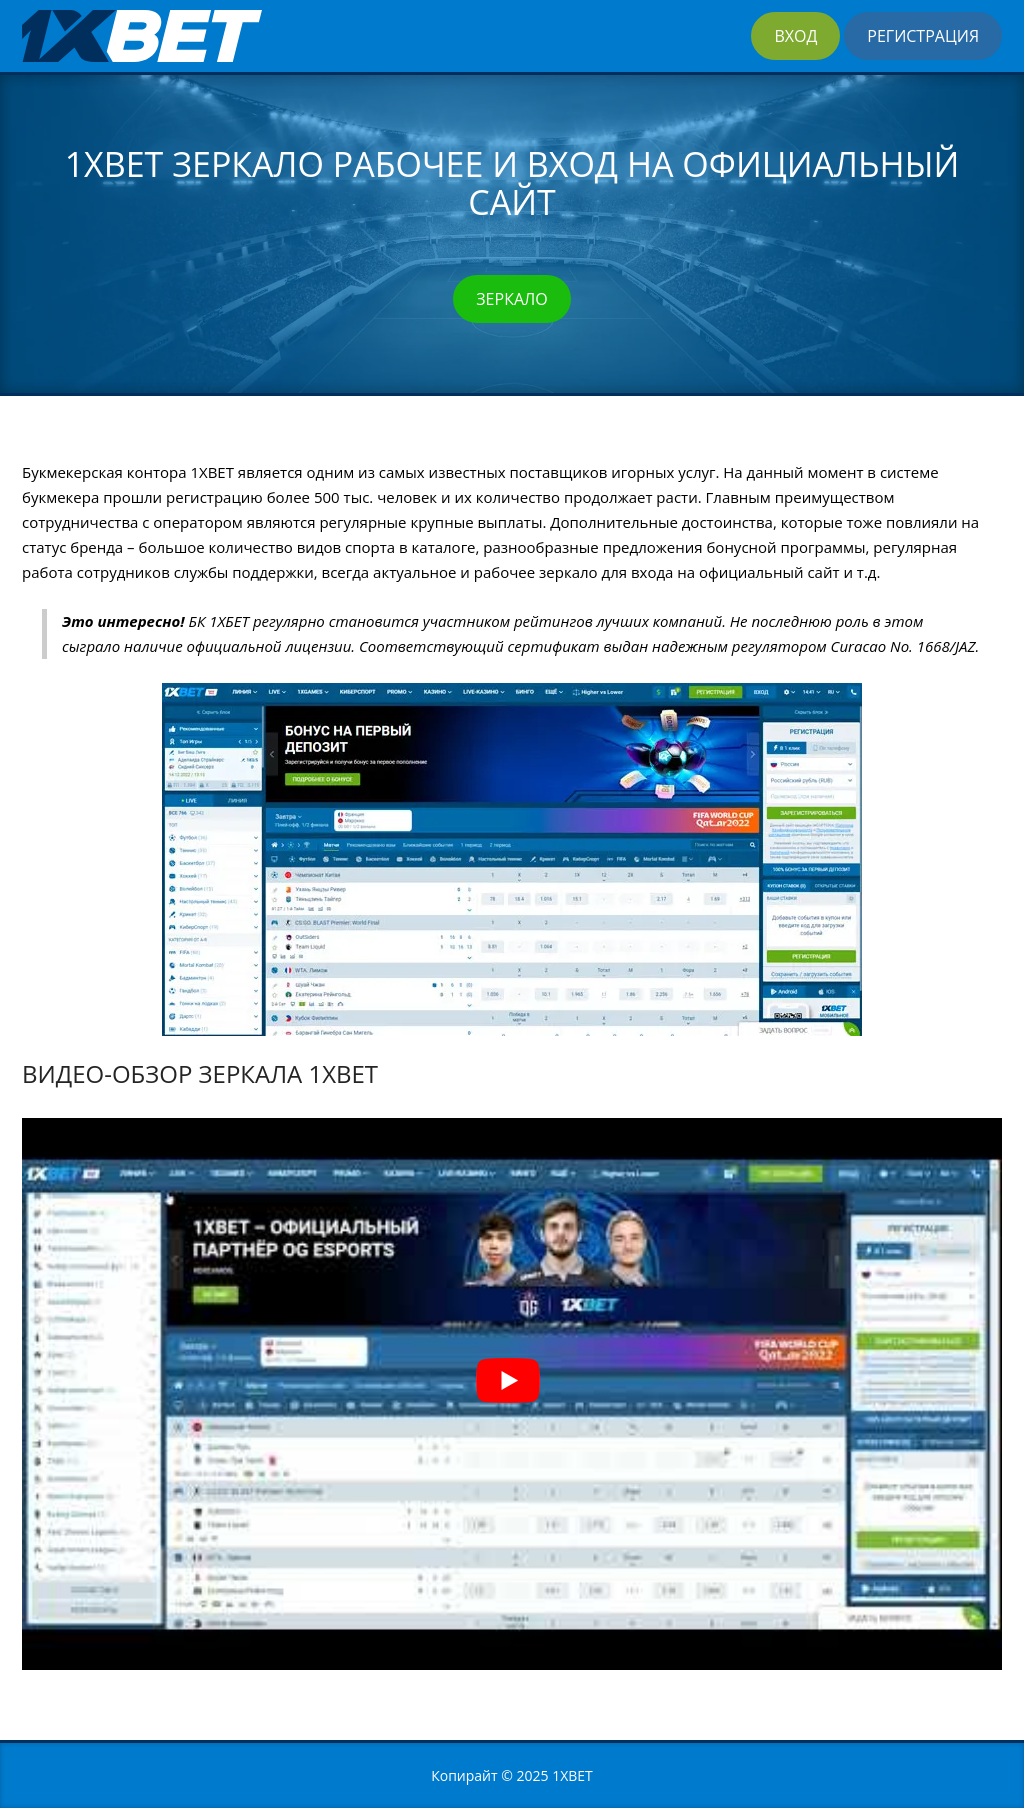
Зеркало (511, 299)
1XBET (572, 1775)
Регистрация (923, 36)
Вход (795, 36)
